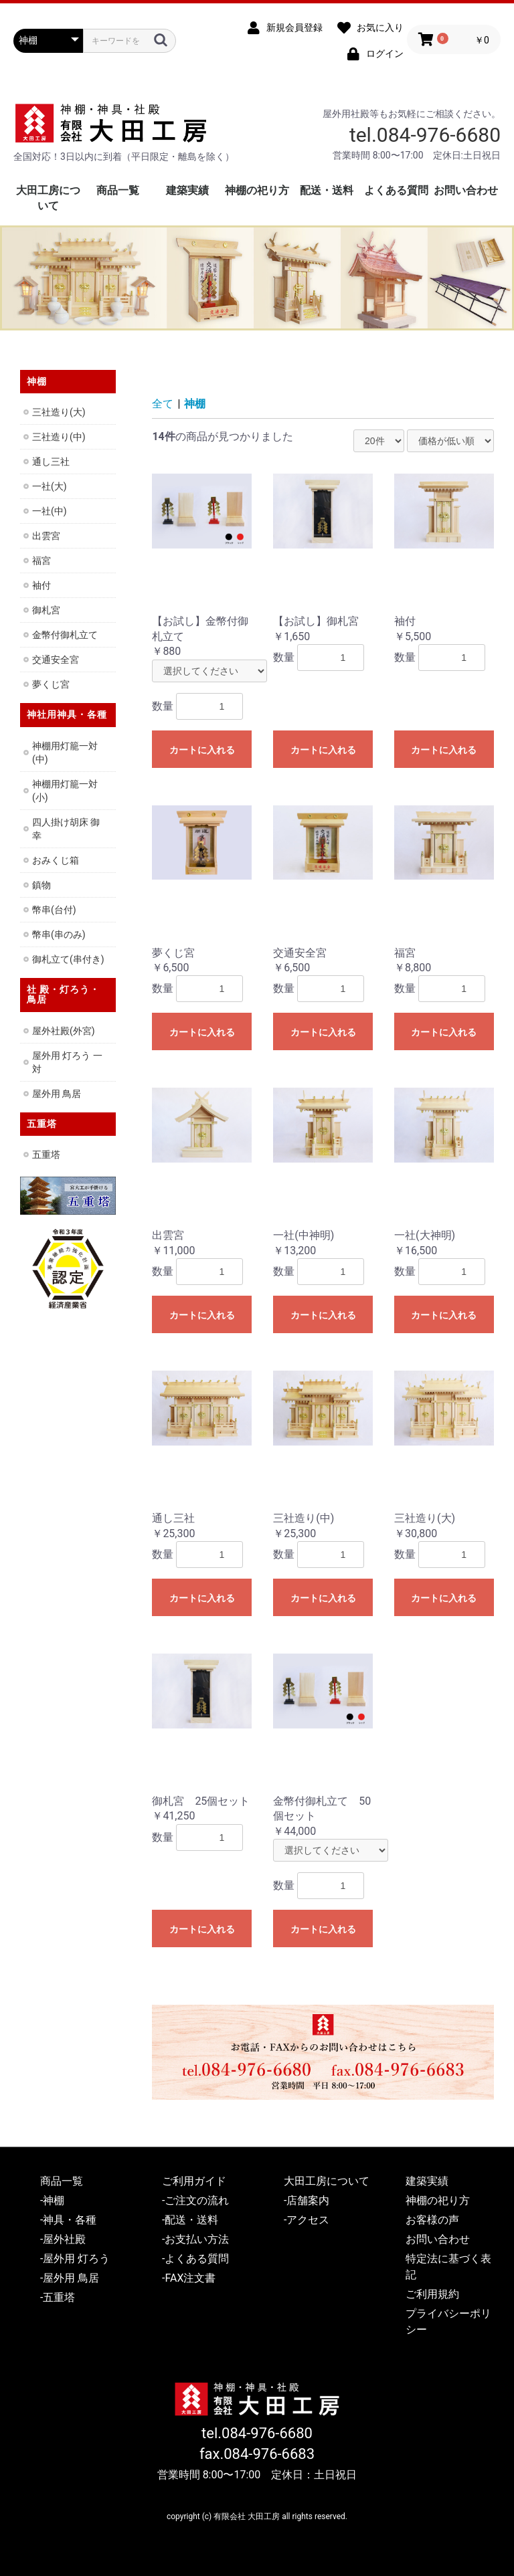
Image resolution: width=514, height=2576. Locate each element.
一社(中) (49, 511)
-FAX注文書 (189, 2278)
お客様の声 (432, 2219)
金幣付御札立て (65, 634)
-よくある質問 (195, 2258)
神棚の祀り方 (257, 190)
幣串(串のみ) (59, 934)
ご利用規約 (432, 2294)
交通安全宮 (55, 659)
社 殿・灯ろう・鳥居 (63, 994)
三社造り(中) (59, 436)
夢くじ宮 (51, 684)
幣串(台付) (54, 909)
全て (162, 403)
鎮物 (41, 885)
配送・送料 (326, 190)
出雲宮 (46, 535)
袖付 (41, 585)
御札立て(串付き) (68, 959)
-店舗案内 (306, 2200)
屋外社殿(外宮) (63, 1030)
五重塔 (42, 1123)
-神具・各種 (68, 2219)
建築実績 (187, 190)
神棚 (194, 403)
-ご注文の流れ (195, 2200)
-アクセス (306, 2219)
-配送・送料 (190, 2219)
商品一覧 (117, 190)
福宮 (41, 560)
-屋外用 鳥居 (69, 2278)
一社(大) (49, 486)
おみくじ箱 (55, 860)
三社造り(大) (59, 412)
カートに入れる (202, 750)
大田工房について (326, 2181)
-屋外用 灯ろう (75, 2258)
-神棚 (52, 2200)
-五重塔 (57, 2297)
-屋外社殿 (63, 2239)
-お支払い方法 (195, 2239)
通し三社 (51, 461)
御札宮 (46, 610)
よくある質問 (396, 190)
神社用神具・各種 (67, 714)
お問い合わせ (466, 190)
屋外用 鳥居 (56, 1093)
